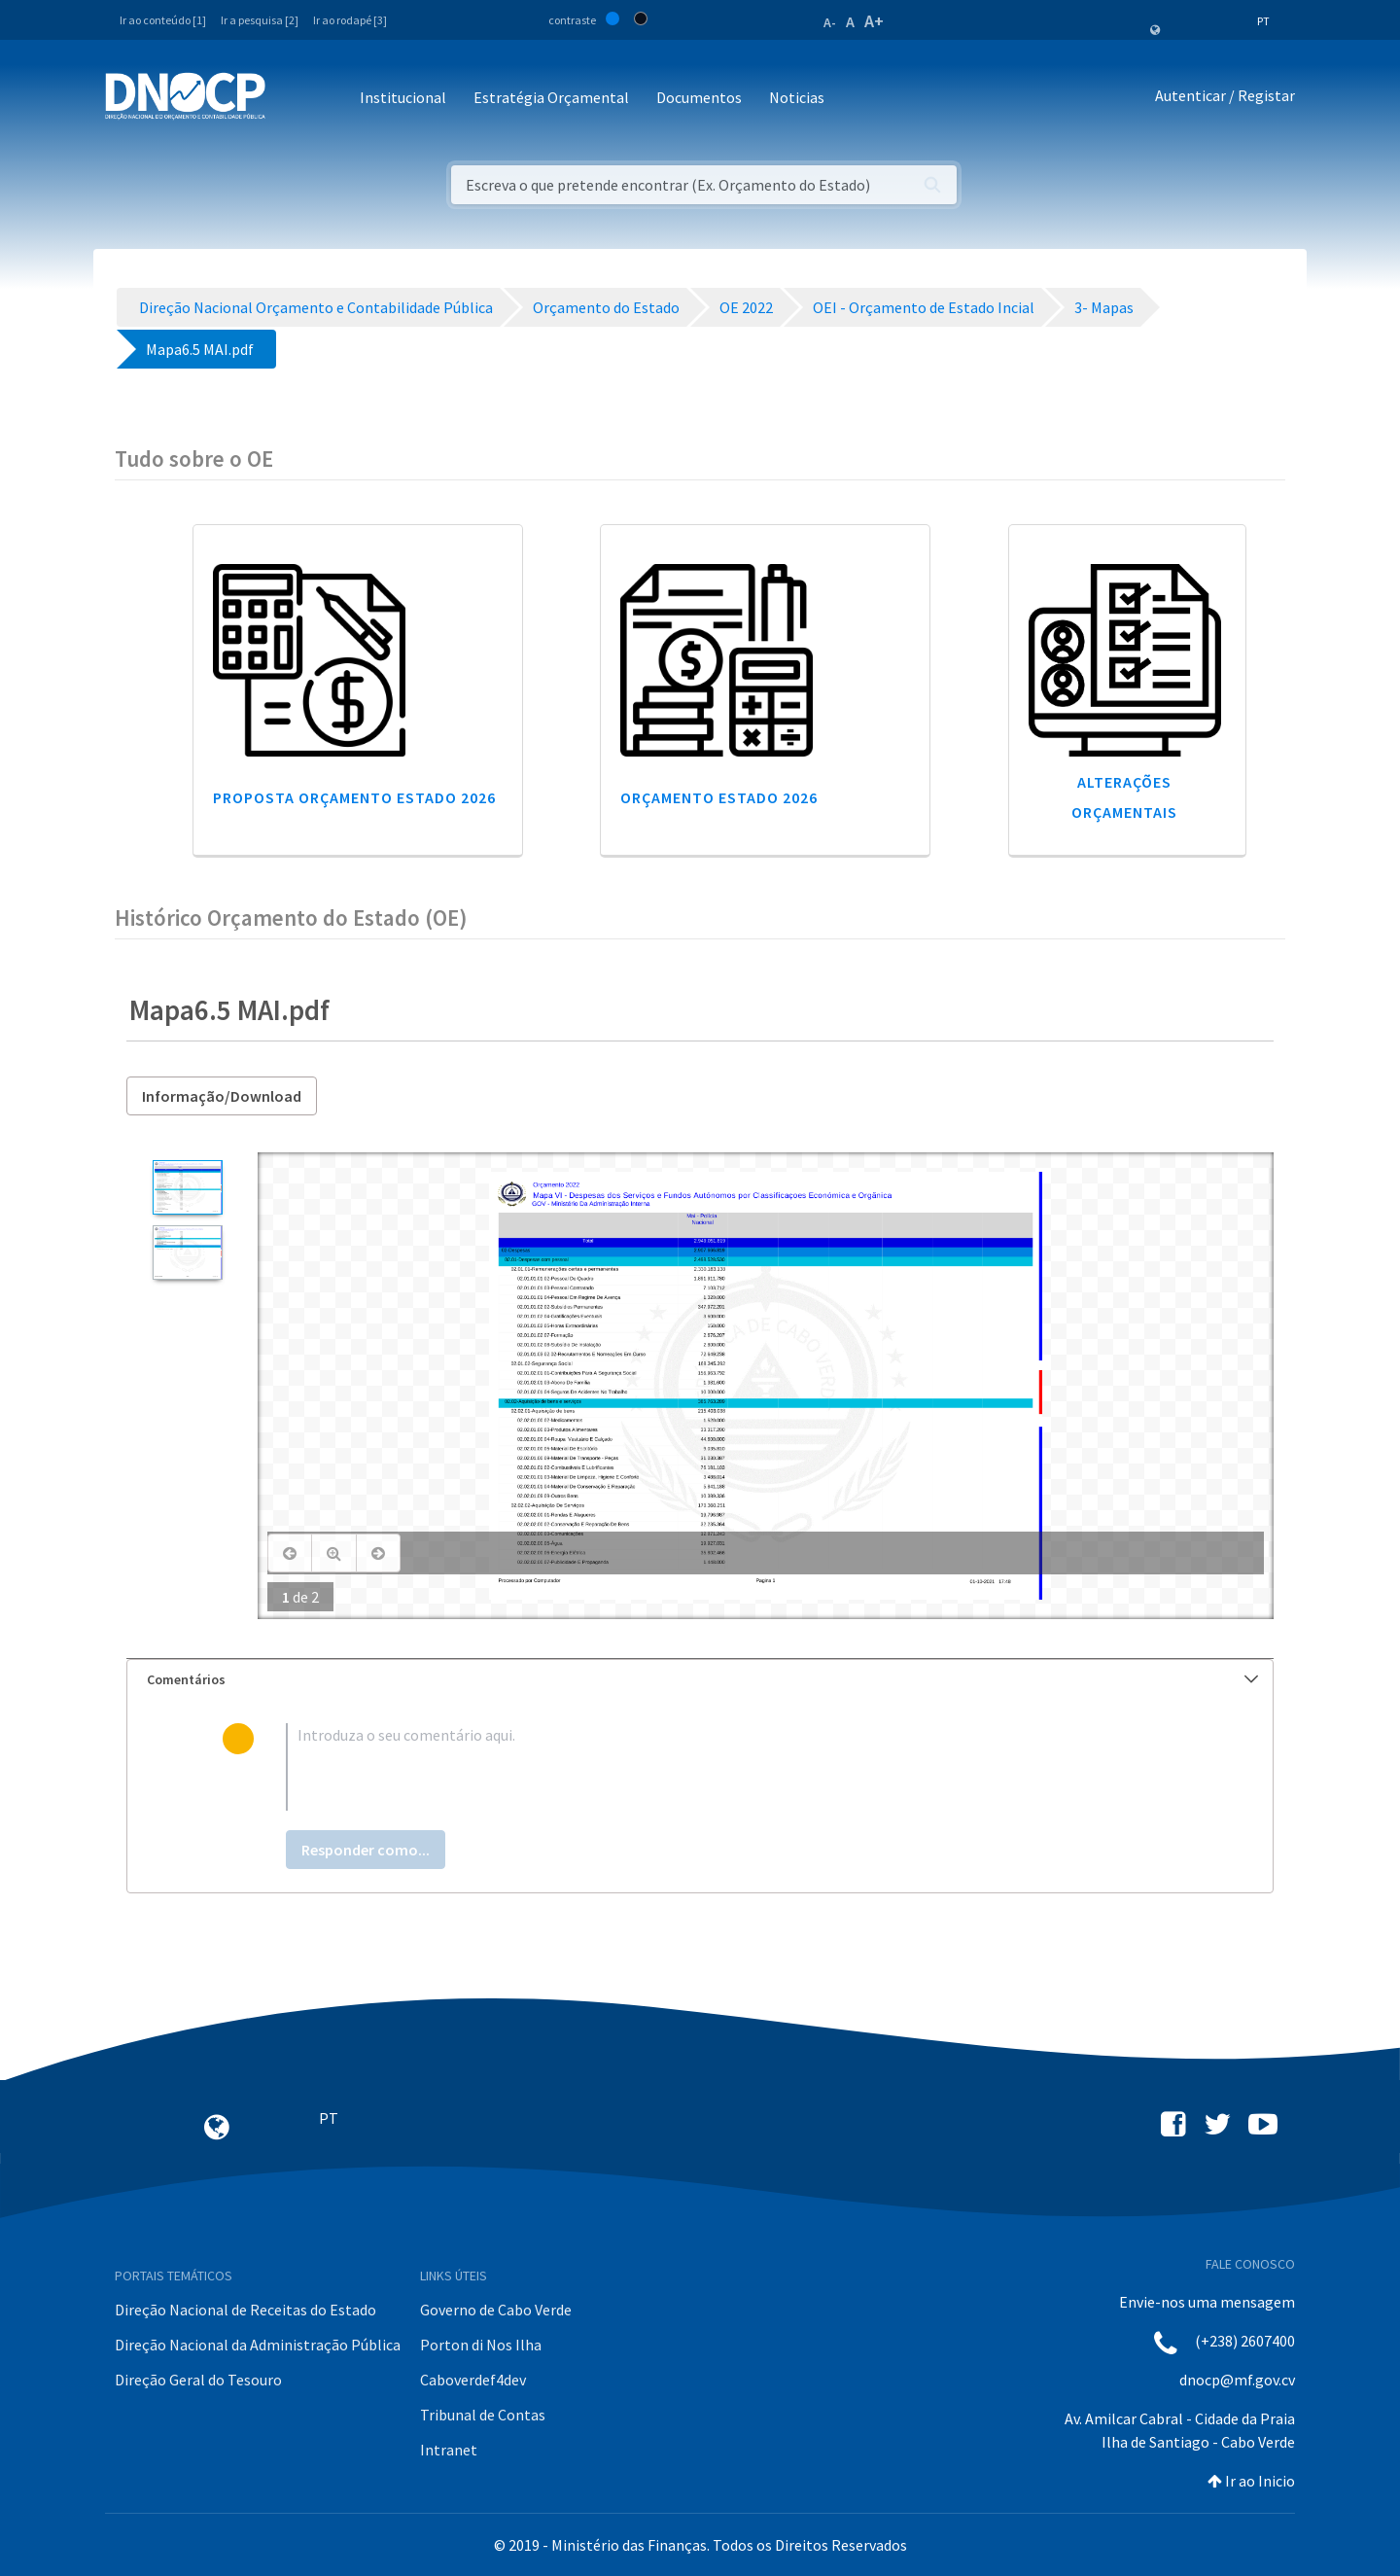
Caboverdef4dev (473, 2379)
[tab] (700, 1680)
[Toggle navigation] (291, 98)
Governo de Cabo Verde (496, 2309)
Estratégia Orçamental (551, 97)
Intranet (448, 2449)
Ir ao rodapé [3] (350, 20)
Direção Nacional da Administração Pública (258, 2344)
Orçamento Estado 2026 (719, 797)
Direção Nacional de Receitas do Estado (245, 2309)
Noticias (796, 97)
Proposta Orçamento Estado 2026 (354, 797)
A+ (874, 21)
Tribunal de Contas (482, 2414)
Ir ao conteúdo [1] (163, 20)
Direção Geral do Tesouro (198, 2379)
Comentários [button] (702, 1679)
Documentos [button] (699, 97)
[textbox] (731, 1767)
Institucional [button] (403, 97)
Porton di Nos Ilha (481, 2344)
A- (829, 22)
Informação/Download (221, 1096)
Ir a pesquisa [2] (259, 20)
